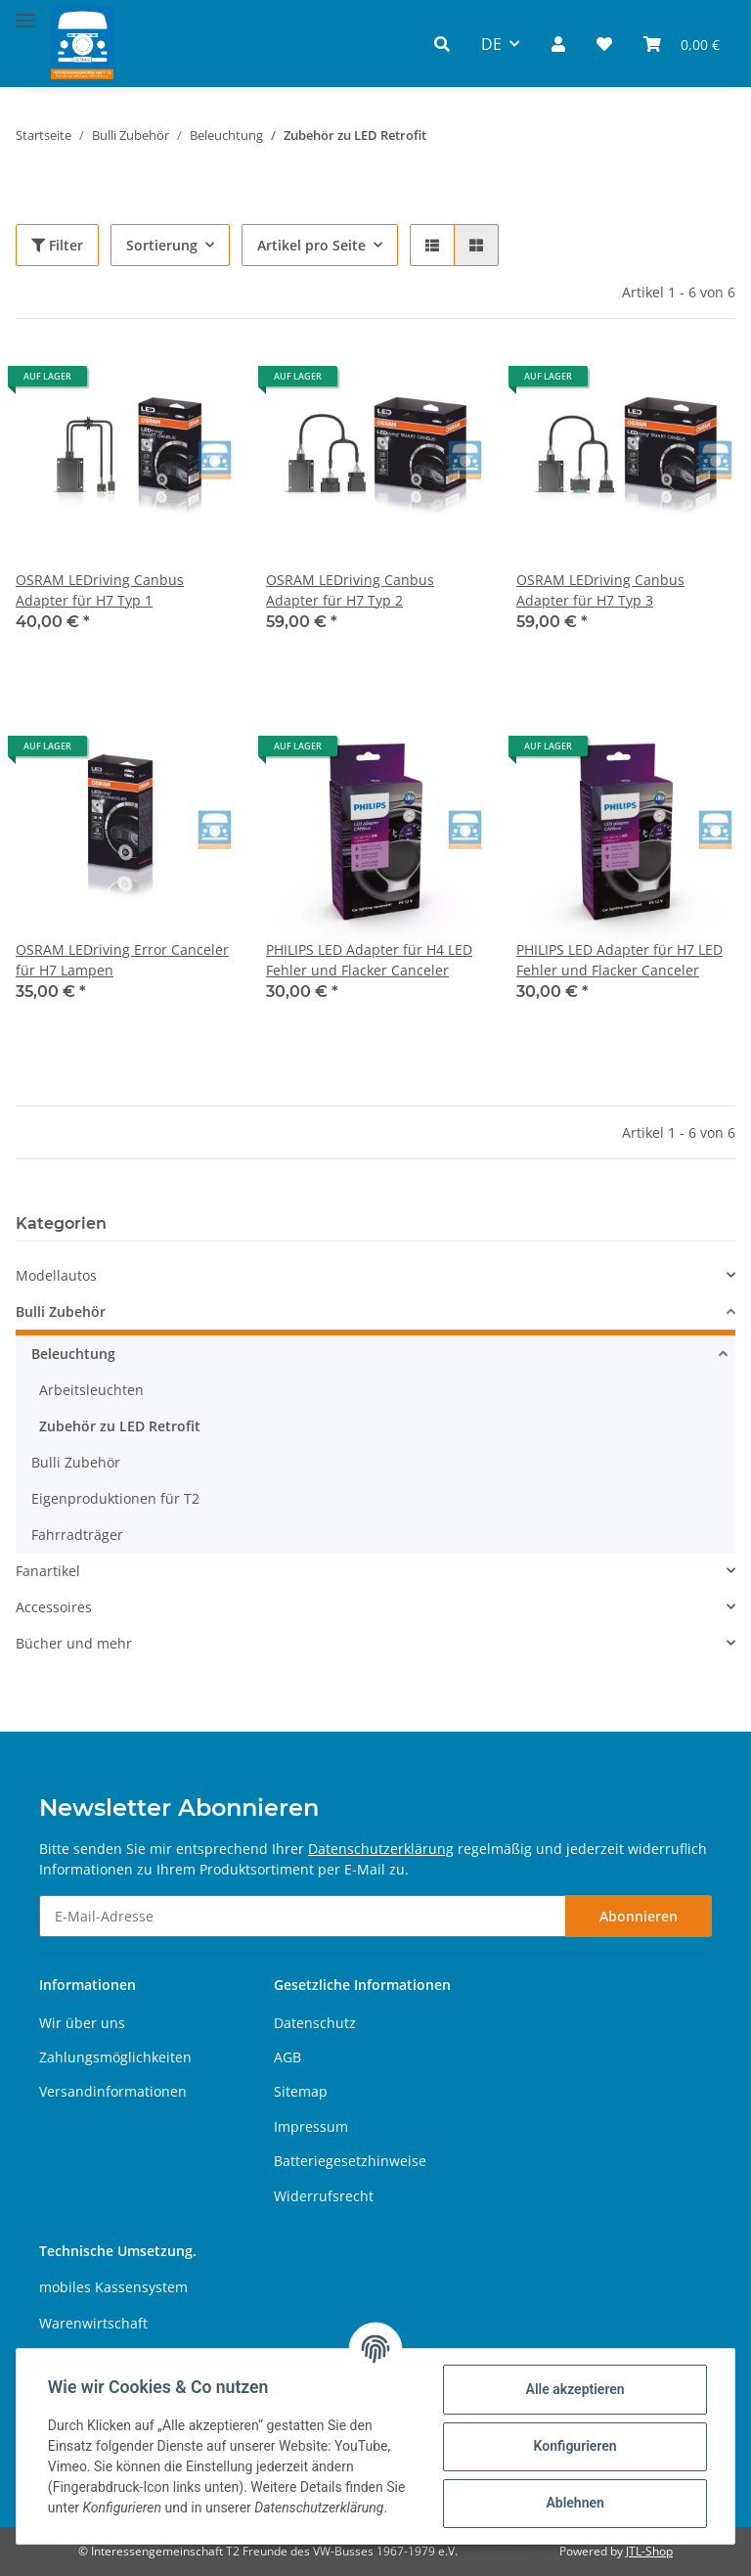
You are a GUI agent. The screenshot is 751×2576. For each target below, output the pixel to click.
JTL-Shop (649, 2551)
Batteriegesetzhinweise (350, 2160)
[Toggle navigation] (25, 12)
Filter (57, 245)
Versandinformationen (113, 2091)
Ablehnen (574, 2502)
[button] (442, 44)
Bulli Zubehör (61, 1311)
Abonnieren (638, 1916)
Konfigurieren (574, 2446)
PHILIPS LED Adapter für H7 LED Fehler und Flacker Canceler (619, 959)
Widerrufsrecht (324, 2196)
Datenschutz (315, 2022)
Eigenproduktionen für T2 (115, 1498)
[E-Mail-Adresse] (302, 1916)
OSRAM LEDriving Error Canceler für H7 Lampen (122, 959)
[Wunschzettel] (604, 44)
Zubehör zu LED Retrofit (119, 1426)
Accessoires (54, 1607)
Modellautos (56, 1275)
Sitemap (301, 2091)
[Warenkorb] (681, 44)
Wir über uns (82, 2022)
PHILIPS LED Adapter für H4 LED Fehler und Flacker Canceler (369, 959)
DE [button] (491, 44)
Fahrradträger (77, 1534)
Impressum (311, 2126)
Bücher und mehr (74, 1643)
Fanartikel (48, 1570)
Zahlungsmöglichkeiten (115, 2057)
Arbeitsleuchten (91, 1389)
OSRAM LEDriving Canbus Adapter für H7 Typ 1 (100, 590)
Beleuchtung (73, 1353)
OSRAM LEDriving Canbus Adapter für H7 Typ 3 (600, 590)
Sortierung (162, 245)
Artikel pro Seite (311, 245)
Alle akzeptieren (574, 2389)
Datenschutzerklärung (381, 1848)
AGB (287, 2057)
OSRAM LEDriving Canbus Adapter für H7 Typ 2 (350, 590)
